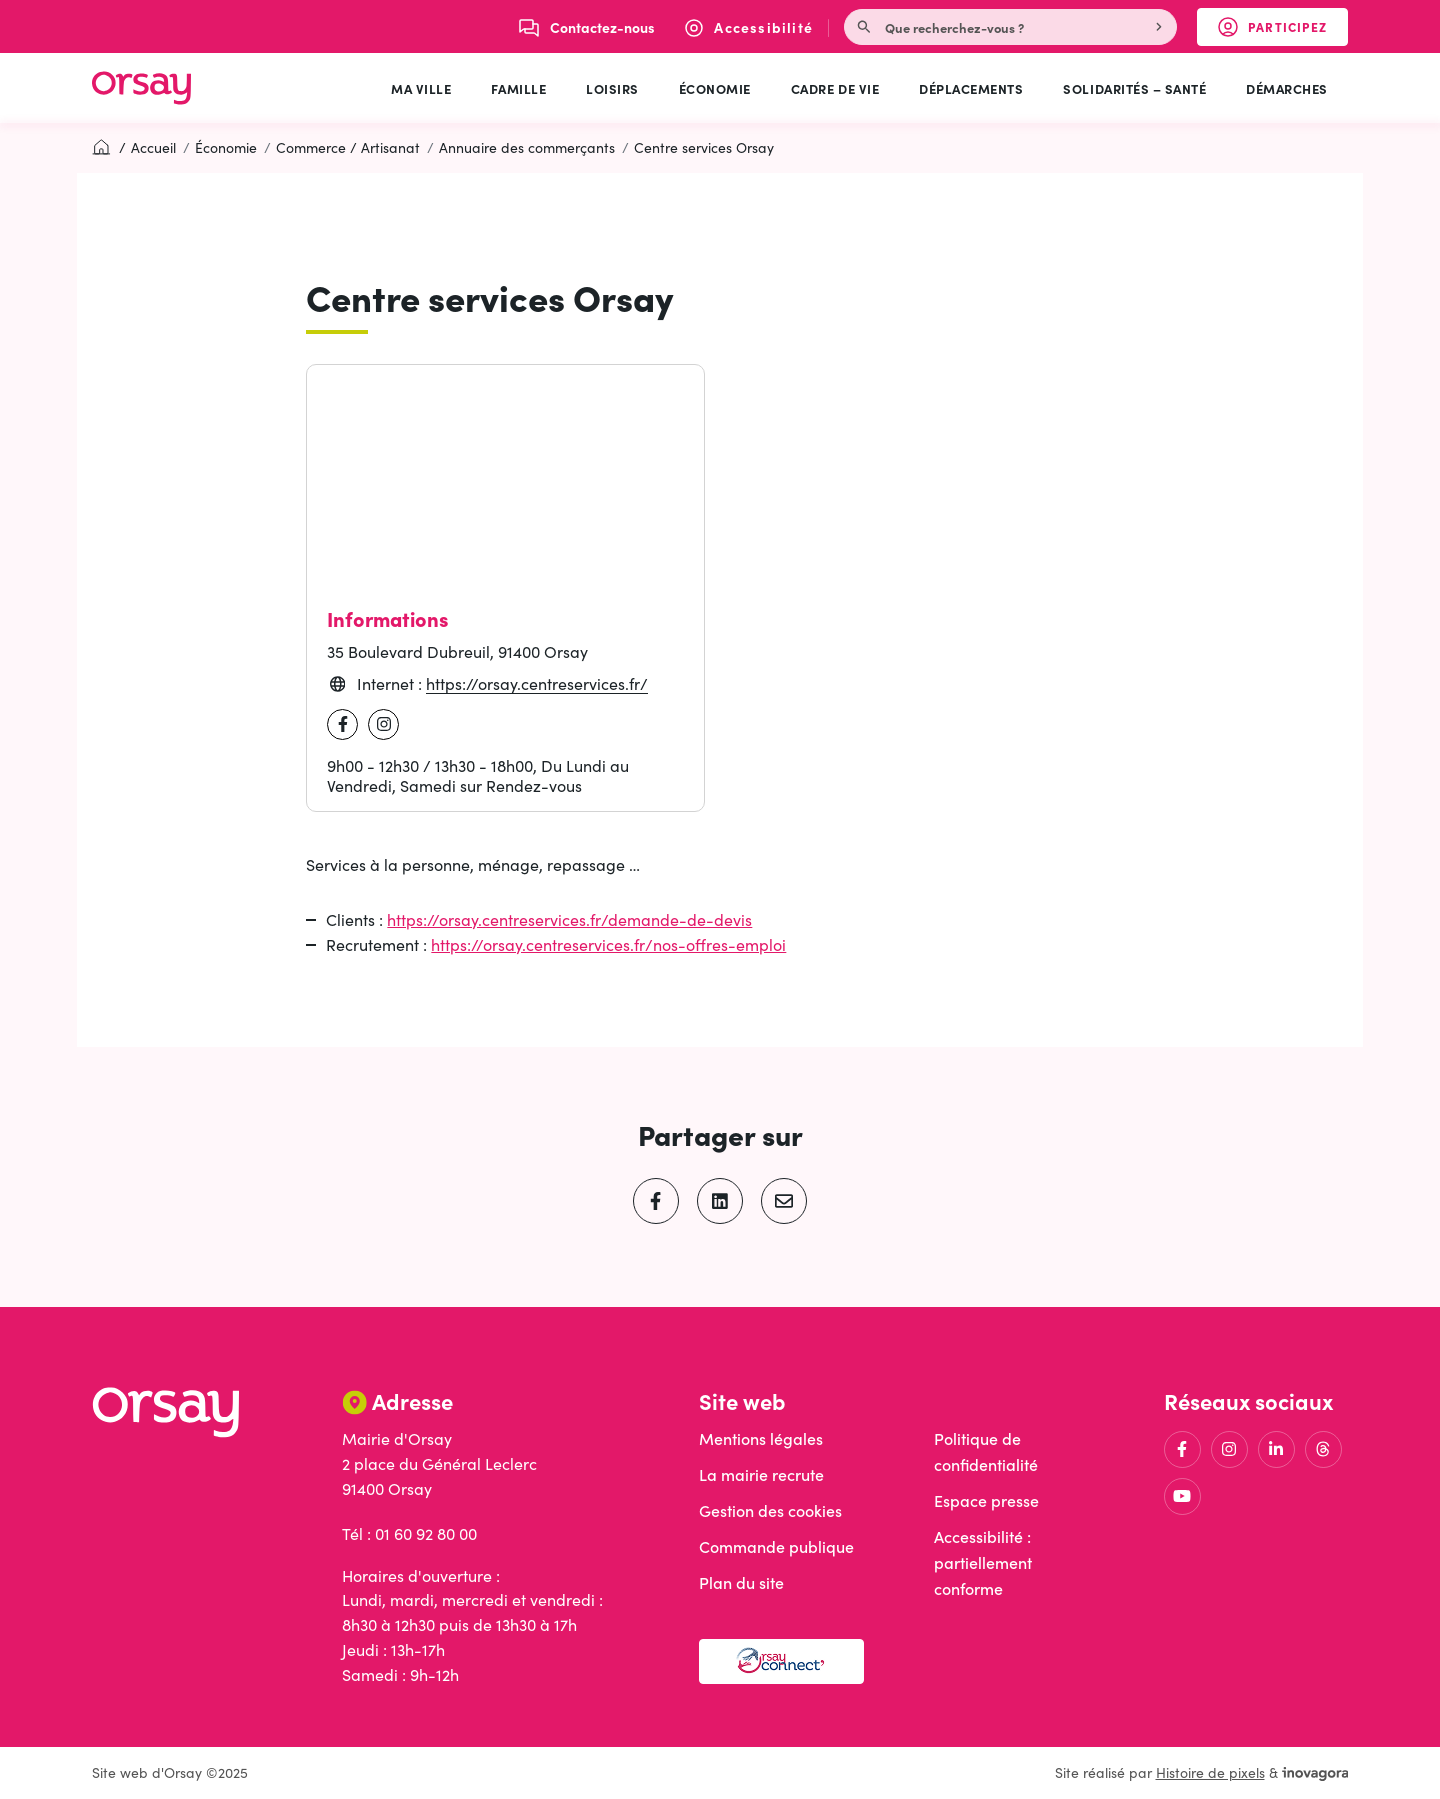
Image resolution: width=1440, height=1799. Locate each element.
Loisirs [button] (612, 88)
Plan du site (741, 1582)
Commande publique (776, 1546)
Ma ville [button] (421, 88)
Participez (1283, 31)
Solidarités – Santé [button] (1134, 88)
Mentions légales (761, 1438)
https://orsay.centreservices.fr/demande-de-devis (569, 919)
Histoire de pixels (1210, 1772)
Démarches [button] (1287, 88)
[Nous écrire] (587, 27)
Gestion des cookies (770, 1510)
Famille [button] (518, 88)
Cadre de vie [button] (835, 88)
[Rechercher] (1161, 27)
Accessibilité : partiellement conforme (983, 1562)
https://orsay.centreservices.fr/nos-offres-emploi (608, 944)
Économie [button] (715, 88)
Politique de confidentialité (986, 1451)
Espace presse (986, 1500)
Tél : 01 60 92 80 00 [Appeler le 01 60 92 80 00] (409, 1533)
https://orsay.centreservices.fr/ (537, 683)
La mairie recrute (761, 1474)
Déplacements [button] (971, 88)
